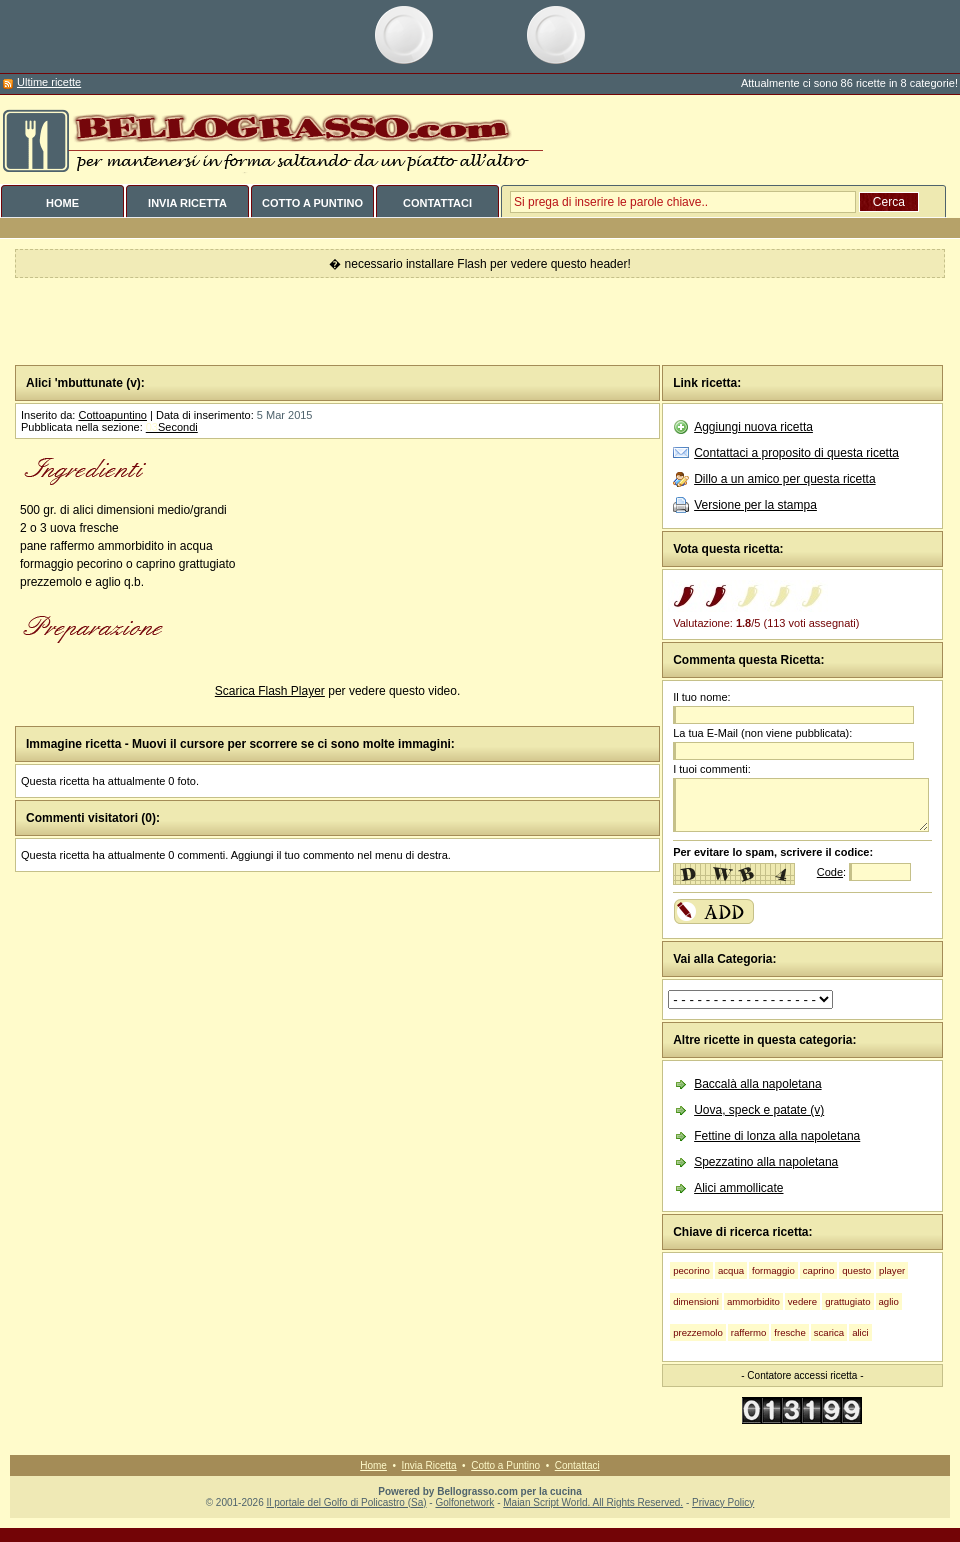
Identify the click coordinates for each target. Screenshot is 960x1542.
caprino (818, 1270)
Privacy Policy (723, 1502)
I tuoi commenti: (712, 769)
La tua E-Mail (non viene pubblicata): (762, 733)
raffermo (749, 1332)
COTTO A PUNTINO (312, 203)
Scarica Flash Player (270, 691)
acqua (731, 1270)
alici (860, 1332)
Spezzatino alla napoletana (766, 1162)
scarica (829, 1332)
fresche (789, 1332)
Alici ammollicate (738, 1188)
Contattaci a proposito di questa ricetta (796, 453)
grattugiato (847, 1301)
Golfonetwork (464, 1502)
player (892, 1270)
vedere (802, 1301)
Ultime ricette (49, 82)
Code (830, 872)
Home (373, 1465)
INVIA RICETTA (187, 203)
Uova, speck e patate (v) (759, 1110)
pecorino (691, 1270)
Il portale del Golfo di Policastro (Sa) (346, 1502)
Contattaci (577, 1465)
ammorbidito (753, 1301)
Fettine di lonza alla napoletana (777, 1136)
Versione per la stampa (755, 505)
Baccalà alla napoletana (757, 1084)
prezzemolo (698, 1332)
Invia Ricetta (429, 1465)
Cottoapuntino (112, 415)
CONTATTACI (437, 203)
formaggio (773, 1270)
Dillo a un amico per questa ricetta (784, 479)
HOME (62, 203)
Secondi (172, 427)
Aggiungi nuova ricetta (753, 427)
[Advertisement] (480, 322)
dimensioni (696, 1301)
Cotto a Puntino (505, 1465)
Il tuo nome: (701, 697)
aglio (889, 1301)
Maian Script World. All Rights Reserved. (593, 1502)
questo (856, 1270)
